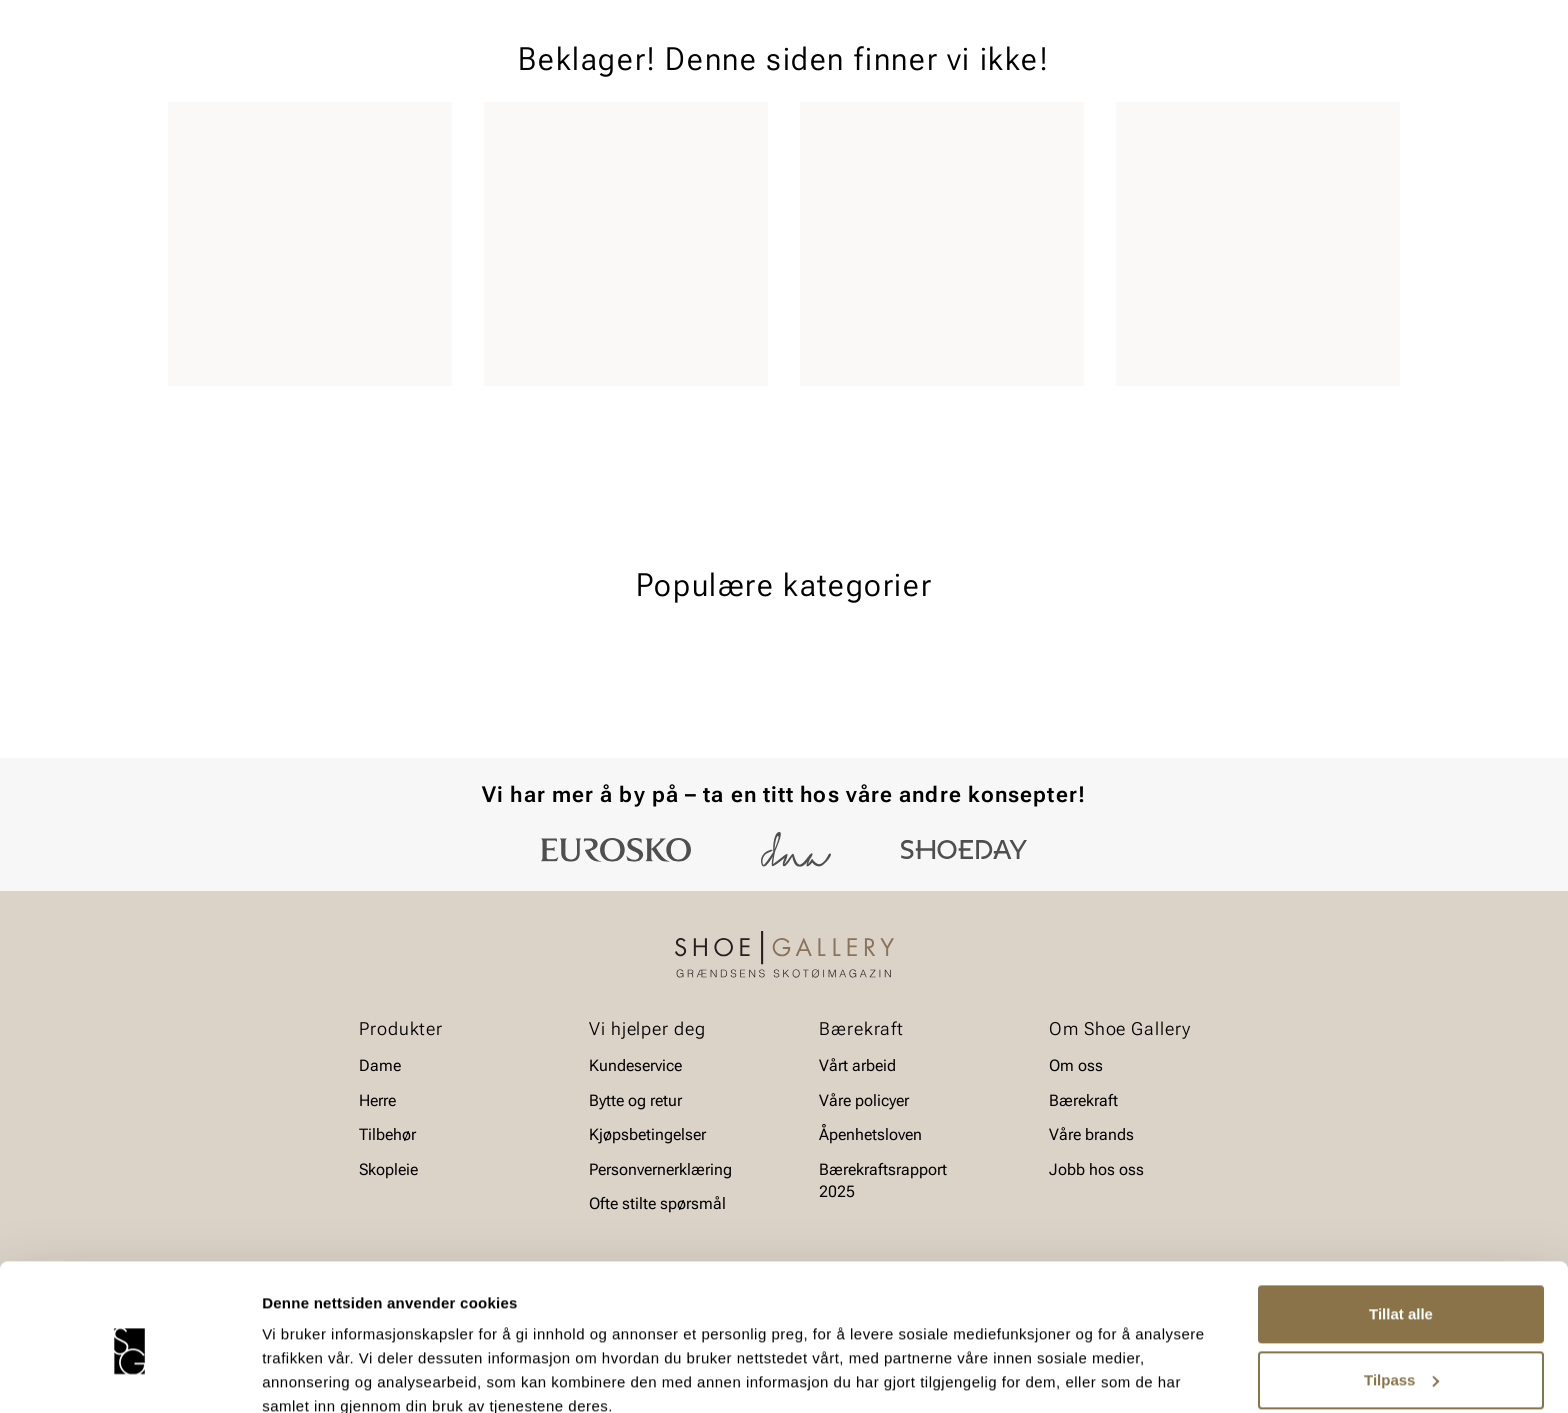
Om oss (1076, 1065)
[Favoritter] (1283, 73)
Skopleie (521, 131)
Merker (1209, 131)
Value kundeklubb (1332, 131)
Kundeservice (635, 1065)
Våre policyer (864, 1100)
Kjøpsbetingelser (647, 1134)
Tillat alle (1401, 1226)
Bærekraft (1083, 1100)
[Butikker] (1134, 73)
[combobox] (713, 71)
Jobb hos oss (1096, 1169)
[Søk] (941, 71)
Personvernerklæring (660, 1169)
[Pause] (1384, 16)
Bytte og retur (635, 1100)
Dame (187, 131)
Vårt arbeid (857, 1065)
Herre (256, 131)
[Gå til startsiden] (257, 71)
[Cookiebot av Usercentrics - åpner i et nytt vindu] (129, 1374)
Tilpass (1401, 1291)
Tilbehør (387, 1134)
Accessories (416, 131)
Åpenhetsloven (870, 1134)
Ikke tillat (1401, 1357)
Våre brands (1091, 1134)
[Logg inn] (1207, 73)
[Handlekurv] (1367, 73)
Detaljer (290, 1373)
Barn (325, 131)
